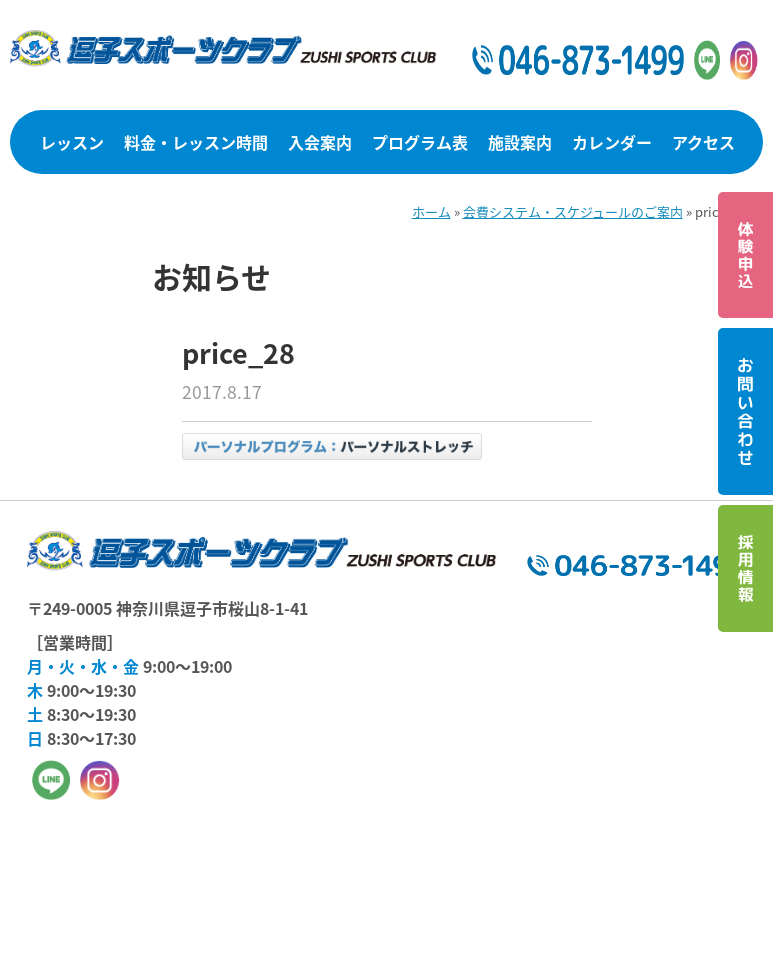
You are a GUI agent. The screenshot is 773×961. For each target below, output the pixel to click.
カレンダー (612, 142)
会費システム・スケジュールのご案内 (573, 211)
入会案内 (320, 142)
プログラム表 (420, 142)
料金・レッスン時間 (196, 142)
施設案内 (520, 142)
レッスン (72, 142)
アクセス (703, 142)
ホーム (431, 211)
